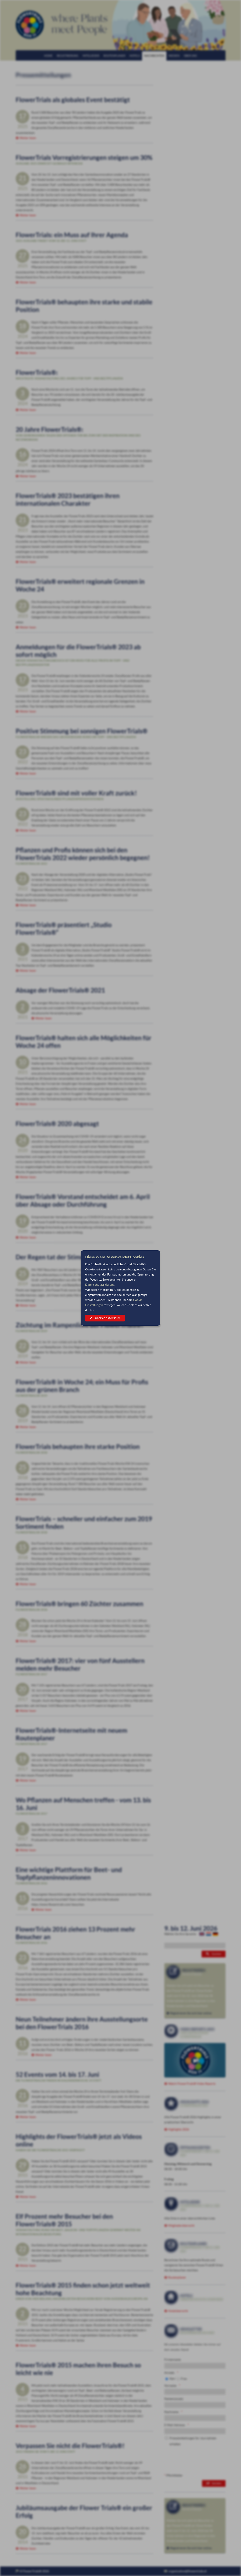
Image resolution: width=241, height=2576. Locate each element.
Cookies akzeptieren (108, 1318)
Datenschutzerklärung (99, 1284)
